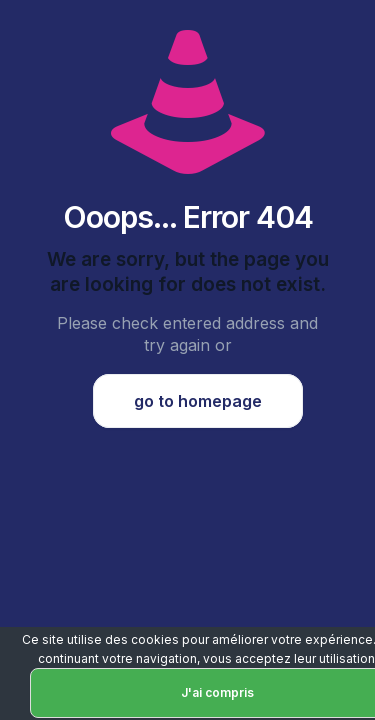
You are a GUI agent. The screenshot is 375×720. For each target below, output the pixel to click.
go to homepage (198, 401)
